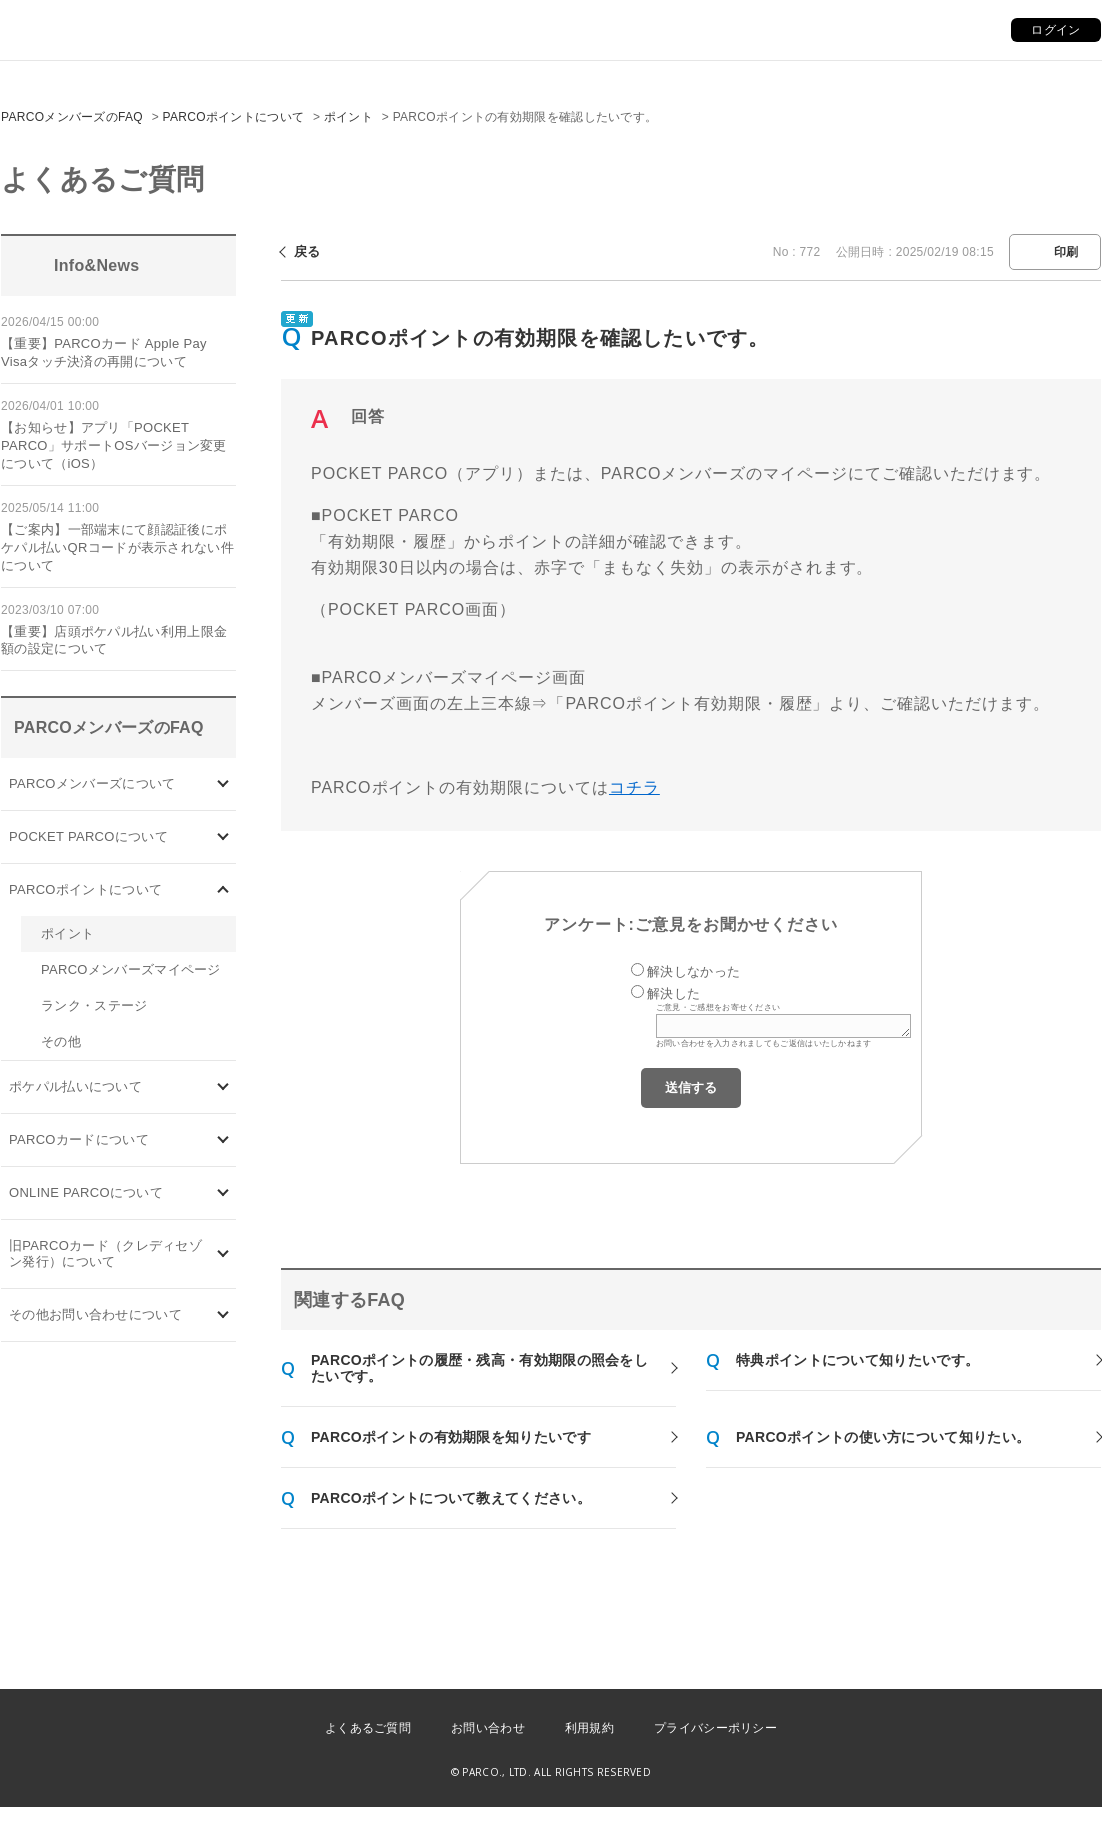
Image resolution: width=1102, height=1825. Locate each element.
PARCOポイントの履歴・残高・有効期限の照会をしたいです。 (479, 1368)
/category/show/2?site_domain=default (223, 890)
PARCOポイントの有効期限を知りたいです (451, 1437)
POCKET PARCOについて (88, 836)
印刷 (1066, 252)
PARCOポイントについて (234, 117)
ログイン (1055, 30)
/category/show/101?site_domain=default (223, 1140)
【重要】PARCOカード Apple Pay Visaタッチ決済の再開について (104, 352)
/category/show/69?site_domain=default (223, 1193)
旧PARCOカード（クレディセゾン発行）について (105, 1253)
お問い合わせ (488, 1728)
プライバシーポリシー (715, 1728)
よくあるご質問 (368, 1728)
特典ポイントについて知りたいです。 (857, 1360)
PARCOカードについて (79, 1139)
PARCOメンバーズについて (92, 783)
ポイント (348, 117)
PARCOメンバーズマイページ (131, 969)
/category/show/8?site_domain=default (223, 1315)
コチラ (634, 787)
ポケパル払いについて (75, 1086)
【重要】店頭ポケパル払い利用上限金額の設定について (114, 640)
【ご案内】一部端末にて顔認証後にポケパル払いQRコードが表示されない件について (117, 547)
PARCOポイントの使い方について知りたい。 (883, 1437)
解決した (673, 993)
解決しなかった (693, 971)
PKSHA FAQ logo (992, 1774)
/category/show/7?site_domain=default (223, 1254)
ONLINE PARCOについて (86, 1192)
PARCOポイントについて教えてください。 (451, 1498)
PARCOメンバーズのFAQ (72, 117)
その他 (61, 1041)
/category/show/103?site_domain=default (223, 784)
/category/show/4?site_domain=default (223, 837)
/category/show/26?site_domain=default (223, 1087)
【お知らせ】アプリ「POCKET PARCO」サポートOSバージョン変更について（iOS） (114, 445)
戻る (307, 251)
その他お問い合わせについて (95, 1314)
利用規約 (589, 1728)
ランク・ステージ (94, 1005)
